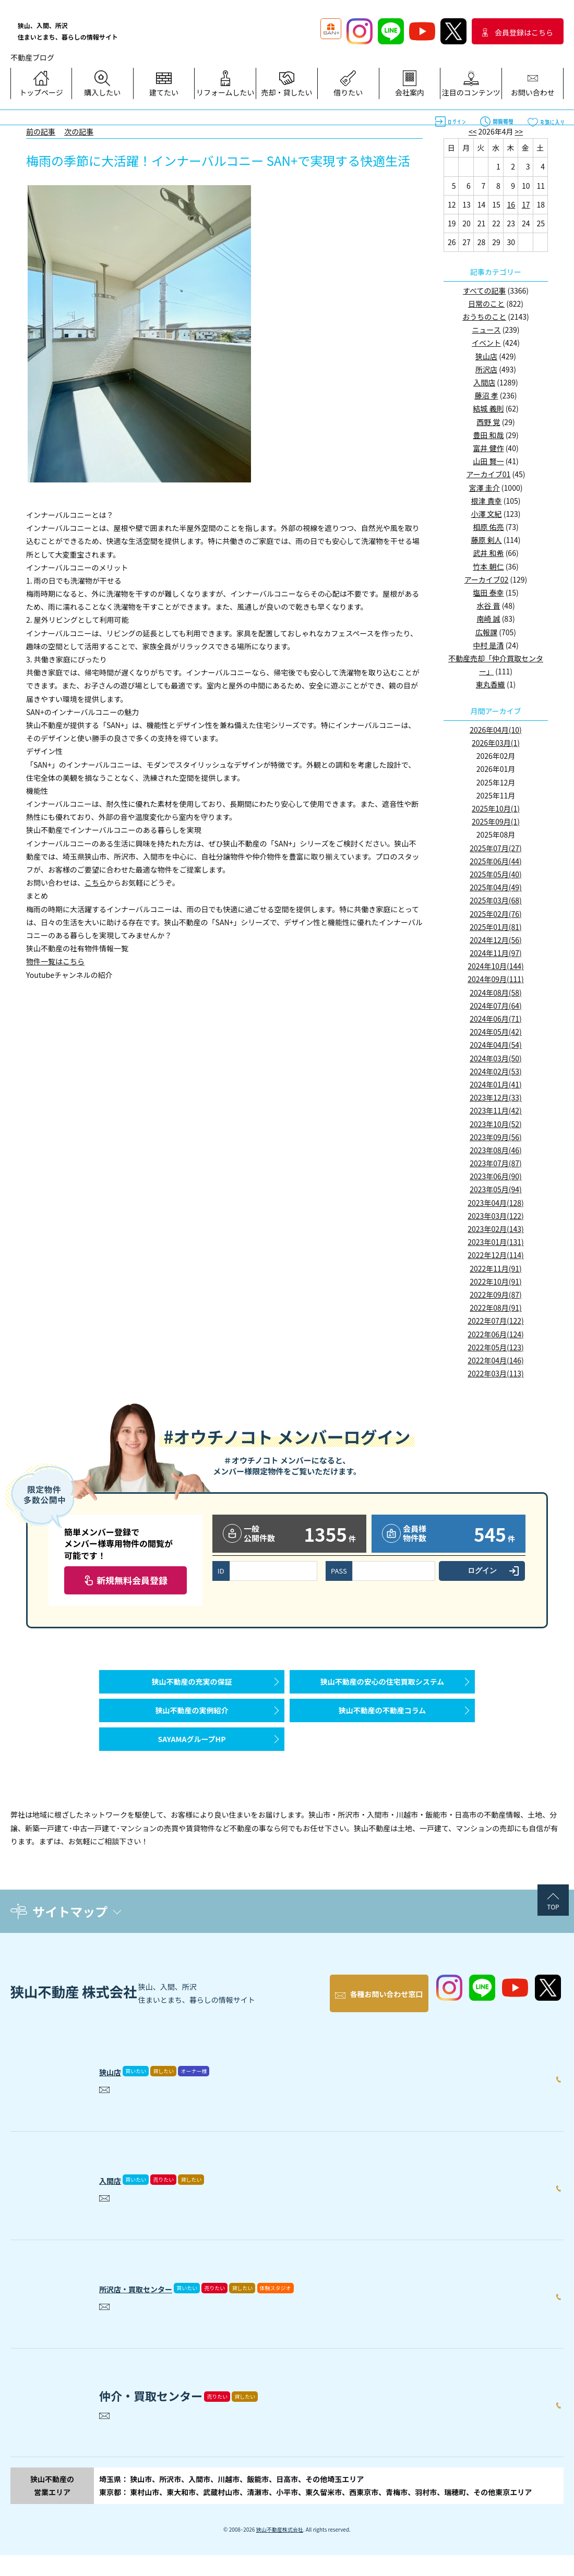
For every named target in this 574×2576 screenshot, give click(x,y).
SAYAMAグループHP (191, 1765)
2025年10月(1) (496, 808)
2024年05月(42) (496, 1031)
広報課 (486, 632)
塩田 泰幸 (488, 592)
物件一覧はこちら (55, 961)
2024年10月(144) (495, 966)
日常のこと (486, 303)
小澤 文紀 (486, 514)
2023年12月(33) (496, 1097)
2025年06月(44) (496, 861)
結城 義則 (488, 408)
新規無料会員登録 (132, 1580)
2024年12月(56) (496, 940)
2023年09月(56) (496, 1137)
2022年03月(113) (495, 1373)
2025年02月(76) (496, 914)
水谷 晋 (488, 605)
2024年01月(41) (496, 1084)
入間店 (484, 382)
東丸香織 (490, 684)
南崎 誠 (488, 618)
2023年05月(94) (496, 1189)
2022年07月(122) (495, 1320)
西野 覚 (488, 422)
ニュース (486, 329)
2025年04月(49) (496, 887)
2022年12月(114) (495, 1255)
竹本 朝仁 (488, 566)
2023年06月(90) (496, 1176)
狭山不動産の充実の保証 (192, 1687)
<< (473, 131)
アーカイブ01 (489, 474)
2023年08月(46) (496, 1150)
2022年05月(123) (495, 1347)
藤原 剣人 (486, 540)
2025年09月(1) (496, 821)
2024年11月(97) (496, 953)
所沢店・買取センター (156, 2306)
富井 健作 (488, 448)
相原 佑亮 (488, 527)
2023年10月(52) (496, 1124)
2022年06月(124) (495, 1334)
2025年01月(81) (496, 927)
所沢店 (486, 369)
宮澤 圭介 (484, 487)
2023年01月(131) (495, 1242)
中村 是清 (488, 645)
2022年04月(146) (495, 1360)
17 (526, 204)
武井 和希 (488, 553)
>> (519, 131)
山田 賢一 (488, 461)
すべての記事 (484, 290)
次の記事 (78, 131)
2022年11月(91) (496, 1268)
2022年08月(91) (496, 1307)
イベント (486, 342)
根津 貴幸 (486, 500)
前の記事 (40, 131)
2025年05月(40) (496, 874)
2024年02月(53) (496, 1071)
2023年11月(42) (496, 1110)
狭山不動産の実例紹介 (192, 1726)
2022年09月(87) (496, 1294)
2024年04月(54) (496, 1044)
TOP (553, 1937)
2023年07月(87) (496, 1163)
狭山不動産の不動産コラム (382, 1726)
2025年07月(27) (496, 848)
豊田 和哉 (488, 435)
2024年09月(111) (495, 979)
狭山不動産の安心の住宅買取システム (382, 1687)
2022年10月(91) (496, 1281)
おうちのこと (484, 316)
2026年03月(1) (496, 742)
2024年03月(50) (496, 1058)
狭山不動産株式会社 (279, 2550)
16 (511, 204)
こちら (95, 882)
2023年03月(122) (495, 1216)
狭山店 (486, 356)
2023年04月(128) (495, 1203)
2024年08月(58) (496, 992)
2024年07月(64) (496, 1005)
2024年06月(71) (496, 1018)
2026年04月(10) (496, 729)
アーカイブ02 (486, 579)
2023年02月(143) (495, 1229)
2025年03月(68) (496, 900)
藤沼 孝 (486, 395)
